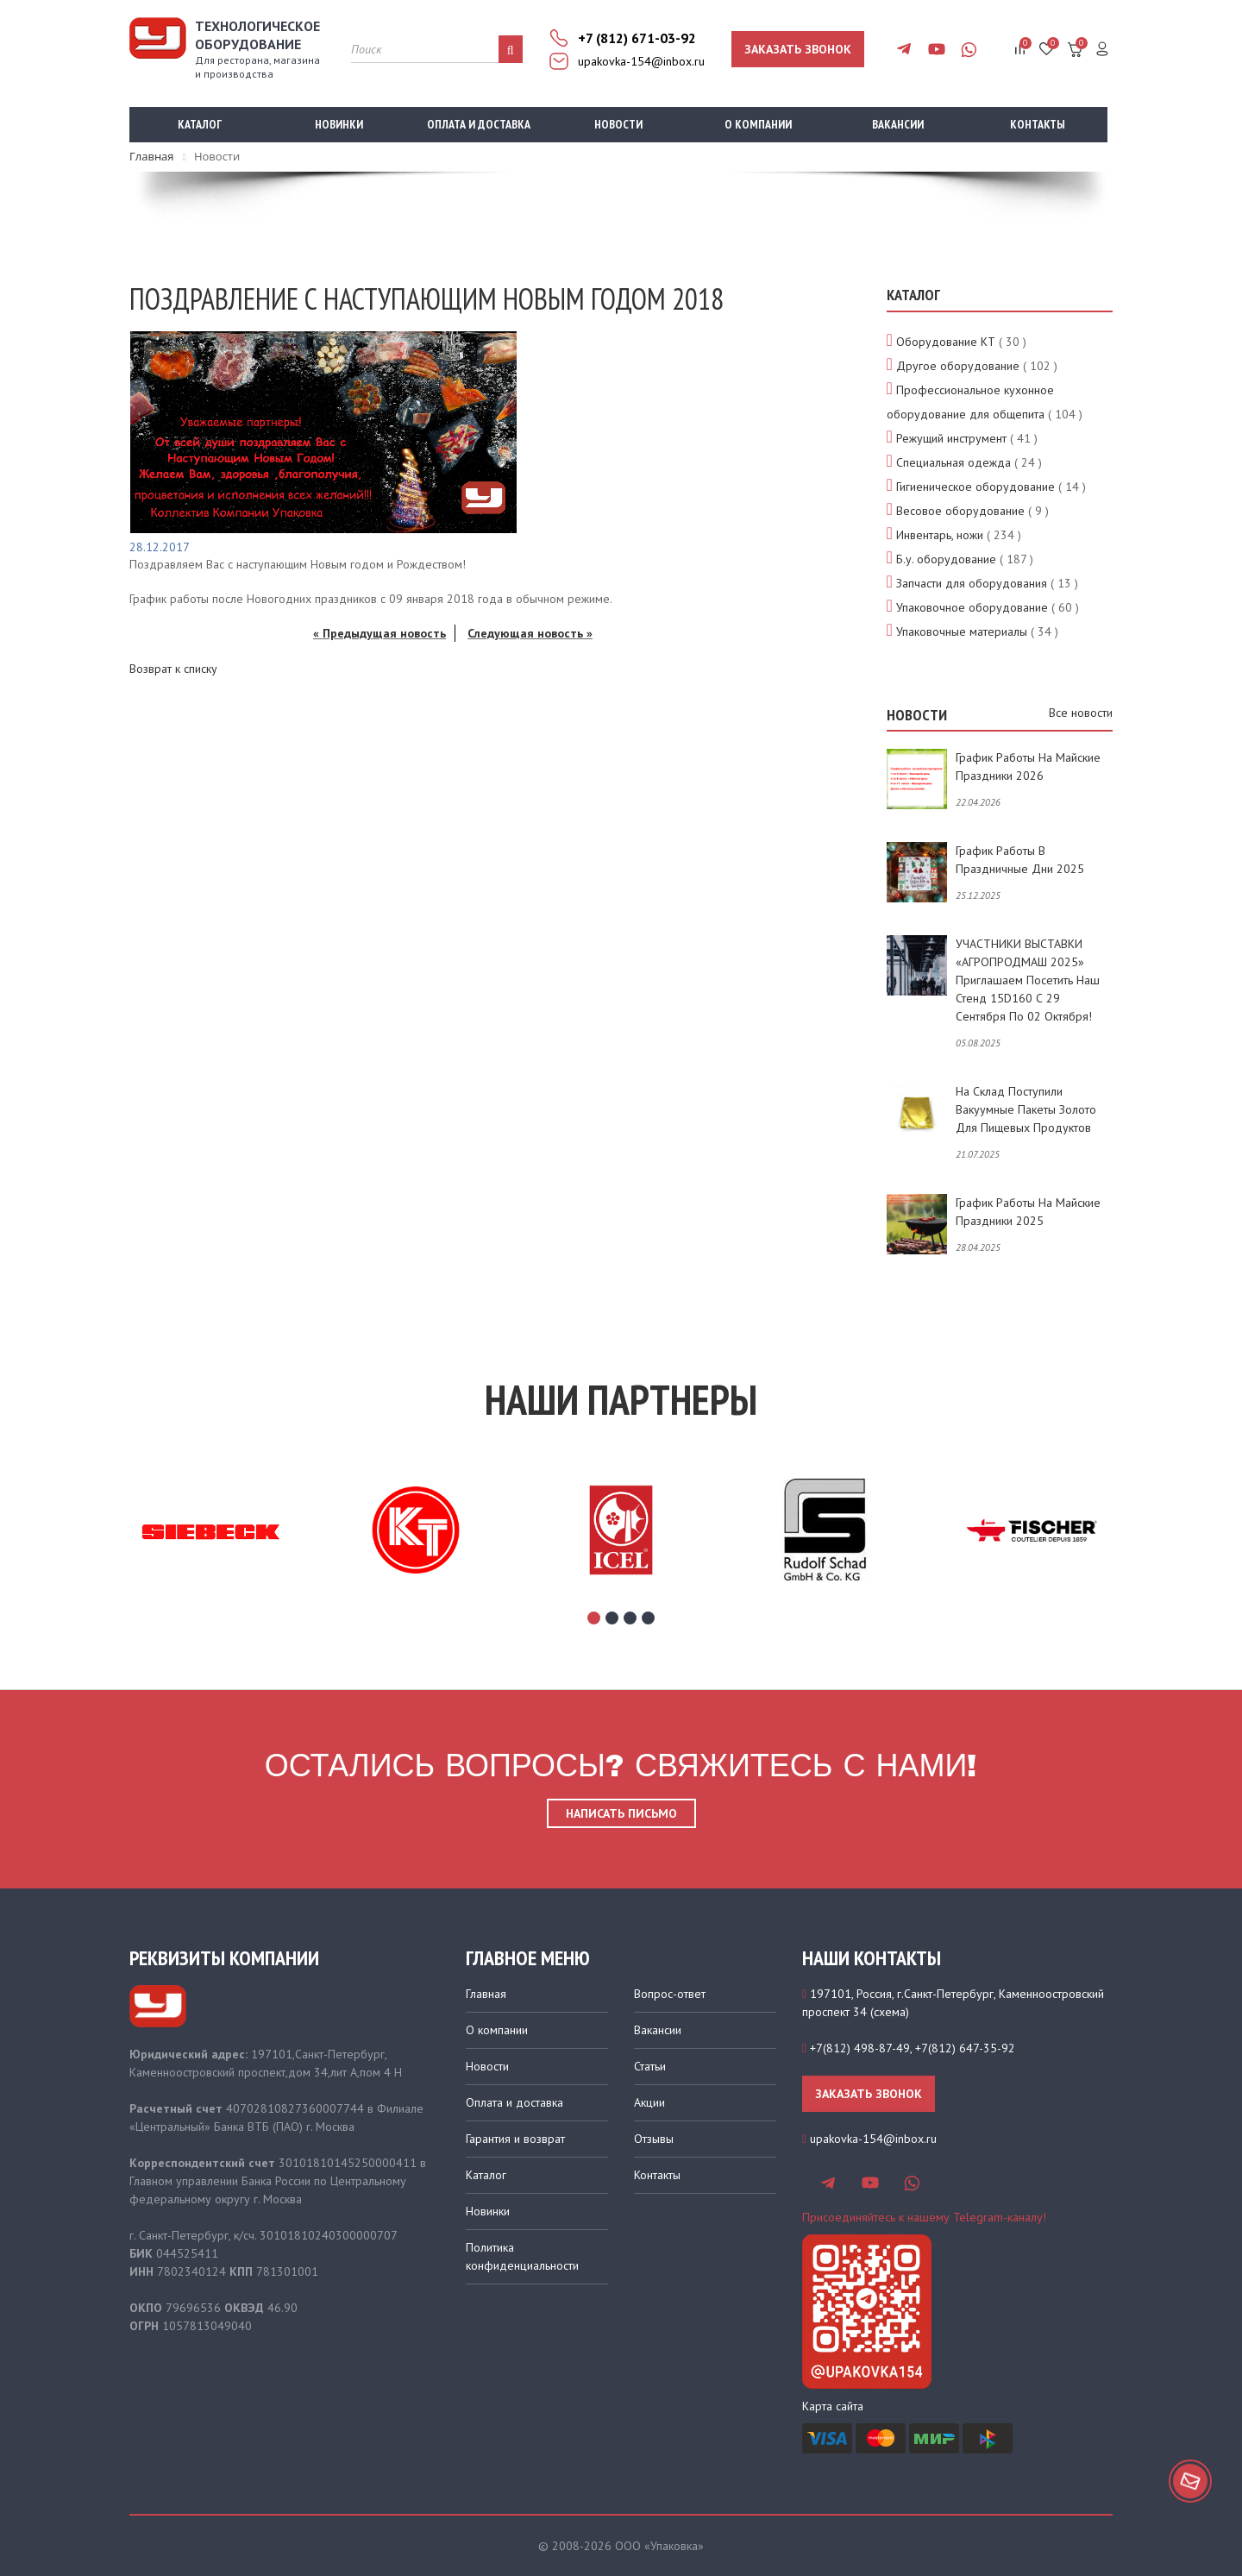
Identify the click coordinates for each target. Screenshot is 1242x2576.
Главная (486, 1993)
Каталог (200, 124)
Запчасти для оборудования (971, 583)
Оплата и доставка (478, 124)
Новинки (339, 124)
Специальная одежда (953, 462)
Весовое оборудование (960, 510)
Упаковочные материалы (961, 631)
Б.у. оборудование (946, 559)
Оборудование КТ (945, 341)
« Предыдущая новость (379, 633)
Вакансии (898, 124)
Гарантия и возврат (515, 2138)
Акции (649, 2102)
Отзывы (654, 2138)
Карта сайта (832, 2406)
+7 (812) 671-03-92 (637, 38)
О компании (758, 124)
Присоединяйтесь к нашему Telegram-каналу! (924, 2217)
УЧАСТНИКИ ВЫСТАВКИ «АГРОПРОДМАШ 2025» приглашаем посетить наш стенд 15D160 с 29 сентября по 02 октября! (1028, 980)
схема (890, 2012)
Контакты (1037, 124)
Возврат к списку (173, 668)
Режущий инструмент (951, 438)
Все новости (1081, 712)
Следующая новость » (530, 633)
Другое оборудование (957, 366)
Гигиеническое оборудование (975, 486)
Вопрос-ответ (670, 1993)
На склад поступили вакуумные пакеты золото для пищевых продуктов (1026, 1109)
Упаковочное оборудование (972, 607)
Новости (618, 124)
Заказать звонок (797, 49)
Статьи (650, 2066)
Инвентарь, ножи (939, 535)
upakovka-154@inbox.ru (641, 61)
